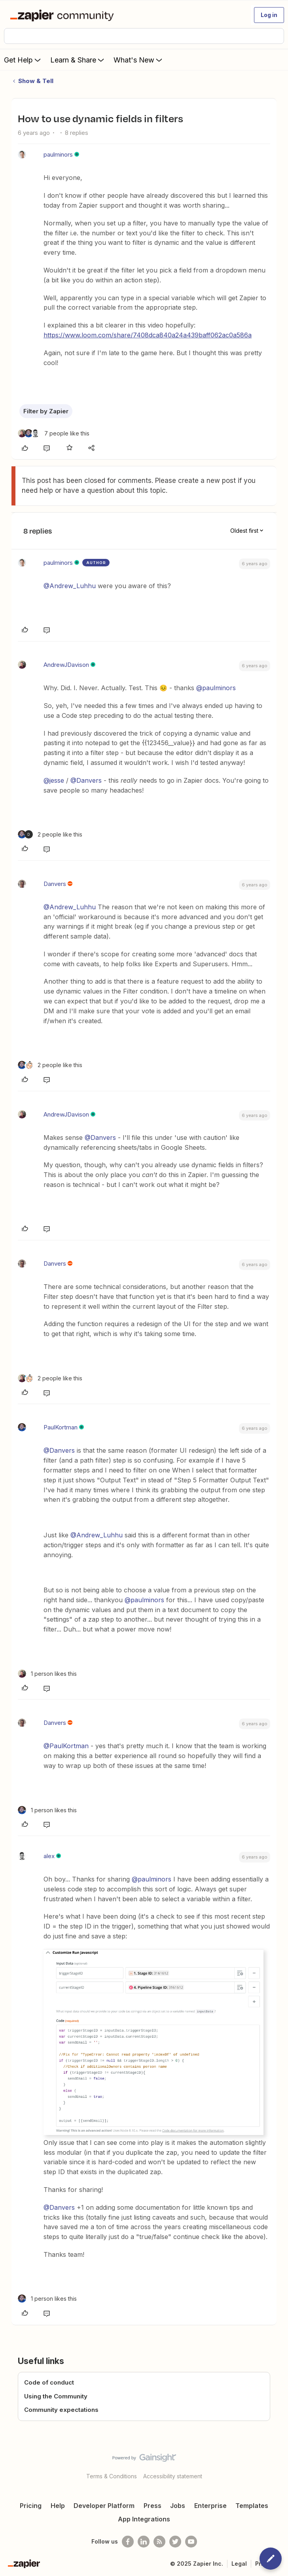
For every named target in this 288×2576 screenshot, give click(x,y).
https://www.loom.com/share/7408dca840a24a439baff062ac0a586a (148, 335)
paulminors (58, 154)
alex (49, 1856)
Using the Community (55, 2396)
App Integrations (144, 2519)
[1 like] (47, 1673)
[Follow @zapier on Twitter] (175, 2542)
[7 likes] (53, 433)
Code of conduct (49, 2382)
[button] (269, 15)
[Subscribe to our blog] (159, 2542)
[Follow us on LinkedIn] (144, 2542)
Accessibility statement (172, 2476)
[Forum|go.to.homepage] (63, 15)
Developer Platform (104, 2506)
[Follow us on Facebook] (128, 2542)
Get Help (23, 59)
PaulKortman (61, 1427)
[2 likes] (50, 834)
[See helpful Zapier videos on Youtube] (191, 2542)
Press (152, 2506)
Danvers (55, 884)
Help (58, 2506)
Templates (251, 2506)
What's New (139, 59)
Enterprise (210, 2506)
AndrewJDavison (66, 664)
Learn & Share (78, 59)
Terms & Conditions (111, 2476)
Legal (239, 2563)
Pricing (31, 2506)
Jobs (177, 2506)
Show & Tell (35, 81)
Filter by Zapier (45, 411)
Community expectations (61, 2409)
